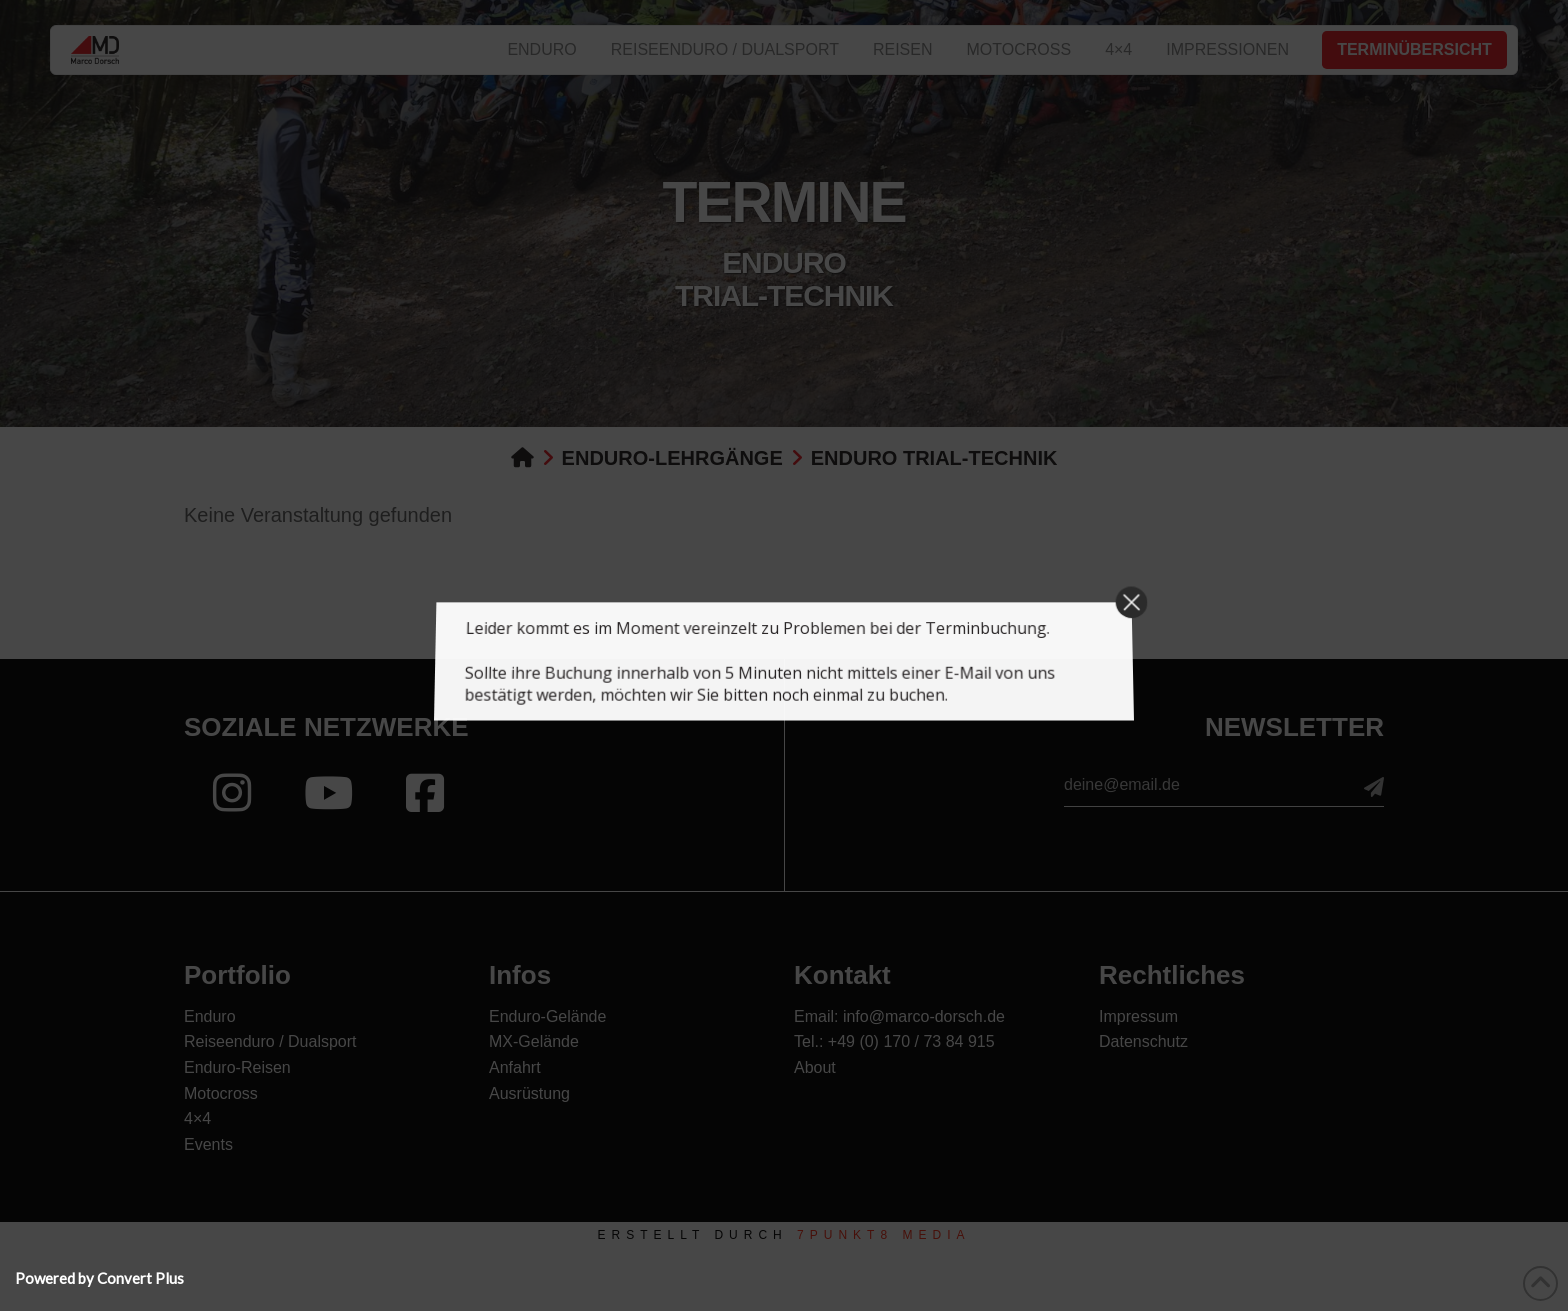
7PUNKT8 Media (883, 1235)
